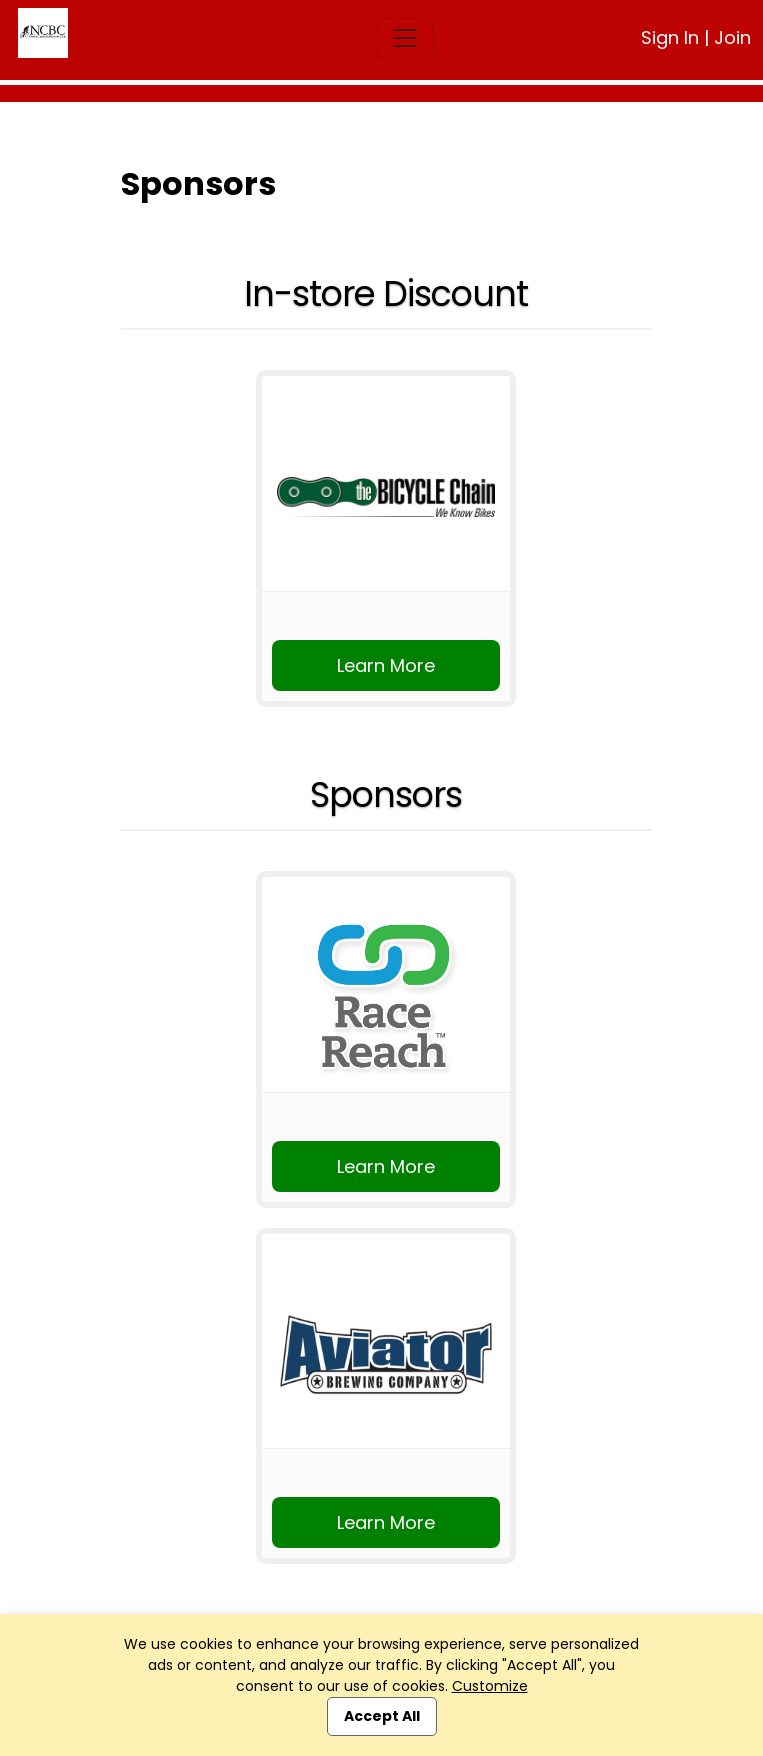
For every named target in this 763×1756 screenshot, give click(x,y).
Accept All (382, 1716)
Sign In (670, 37)
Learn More (386, 665)
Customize (490, 1686)
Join (732, 37)
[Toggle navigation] (405, 38)
